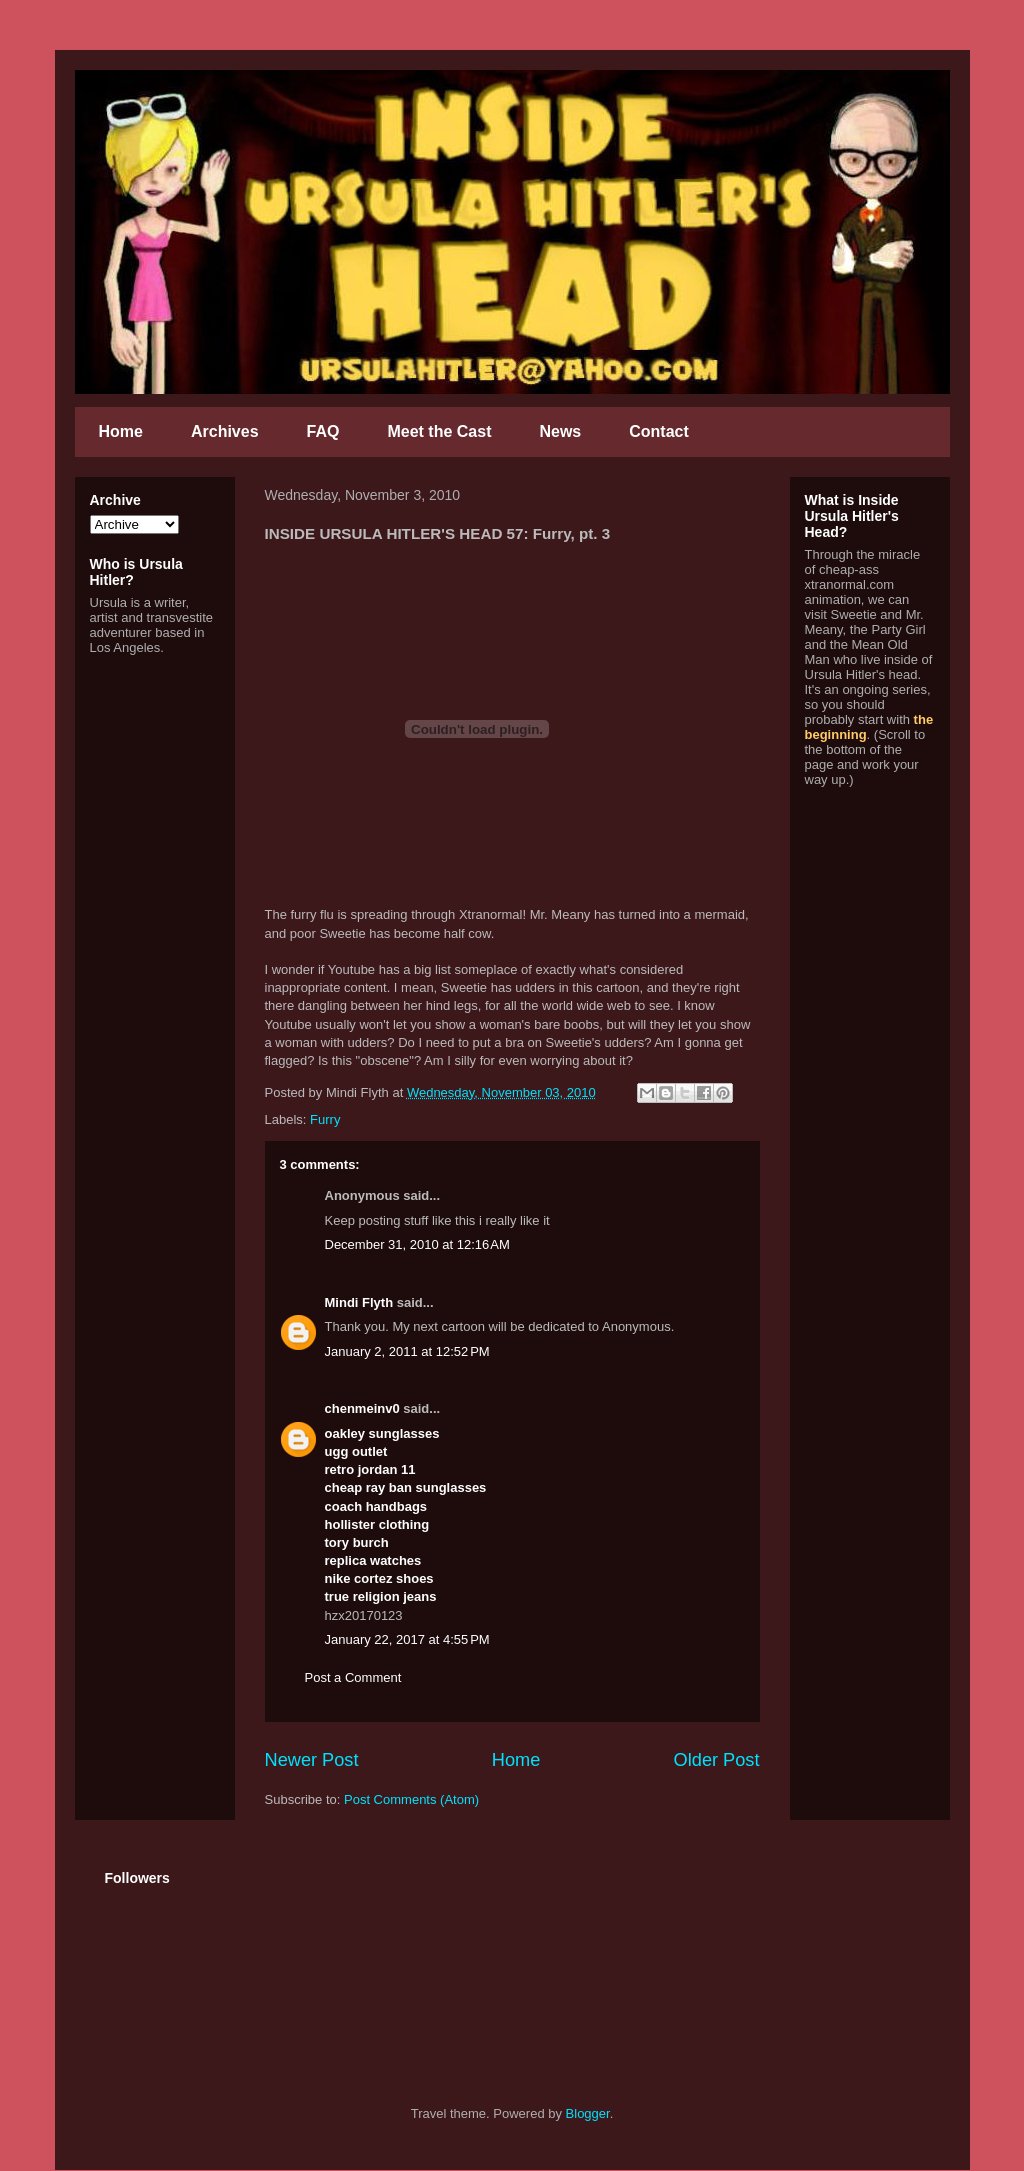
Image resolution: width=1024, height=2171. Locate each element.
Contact (659, 431)
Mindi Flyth (359, 1302)
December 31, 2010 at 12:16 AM (417, 1244)
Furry (325, 1119)
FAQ (323, 431)
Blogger (588, 2113)
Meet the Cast (439, 431)
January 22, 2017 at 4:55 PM (407, 1639)
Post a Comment (353, 1677)
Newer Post (312, 1760)
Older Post (717, 1760)
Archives (225, 431)
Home (121, 431)
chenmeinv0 (362, 1408)
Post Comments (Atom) (411, 1799)
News (560, 431)
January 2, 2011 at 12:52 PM (407, 1351)
